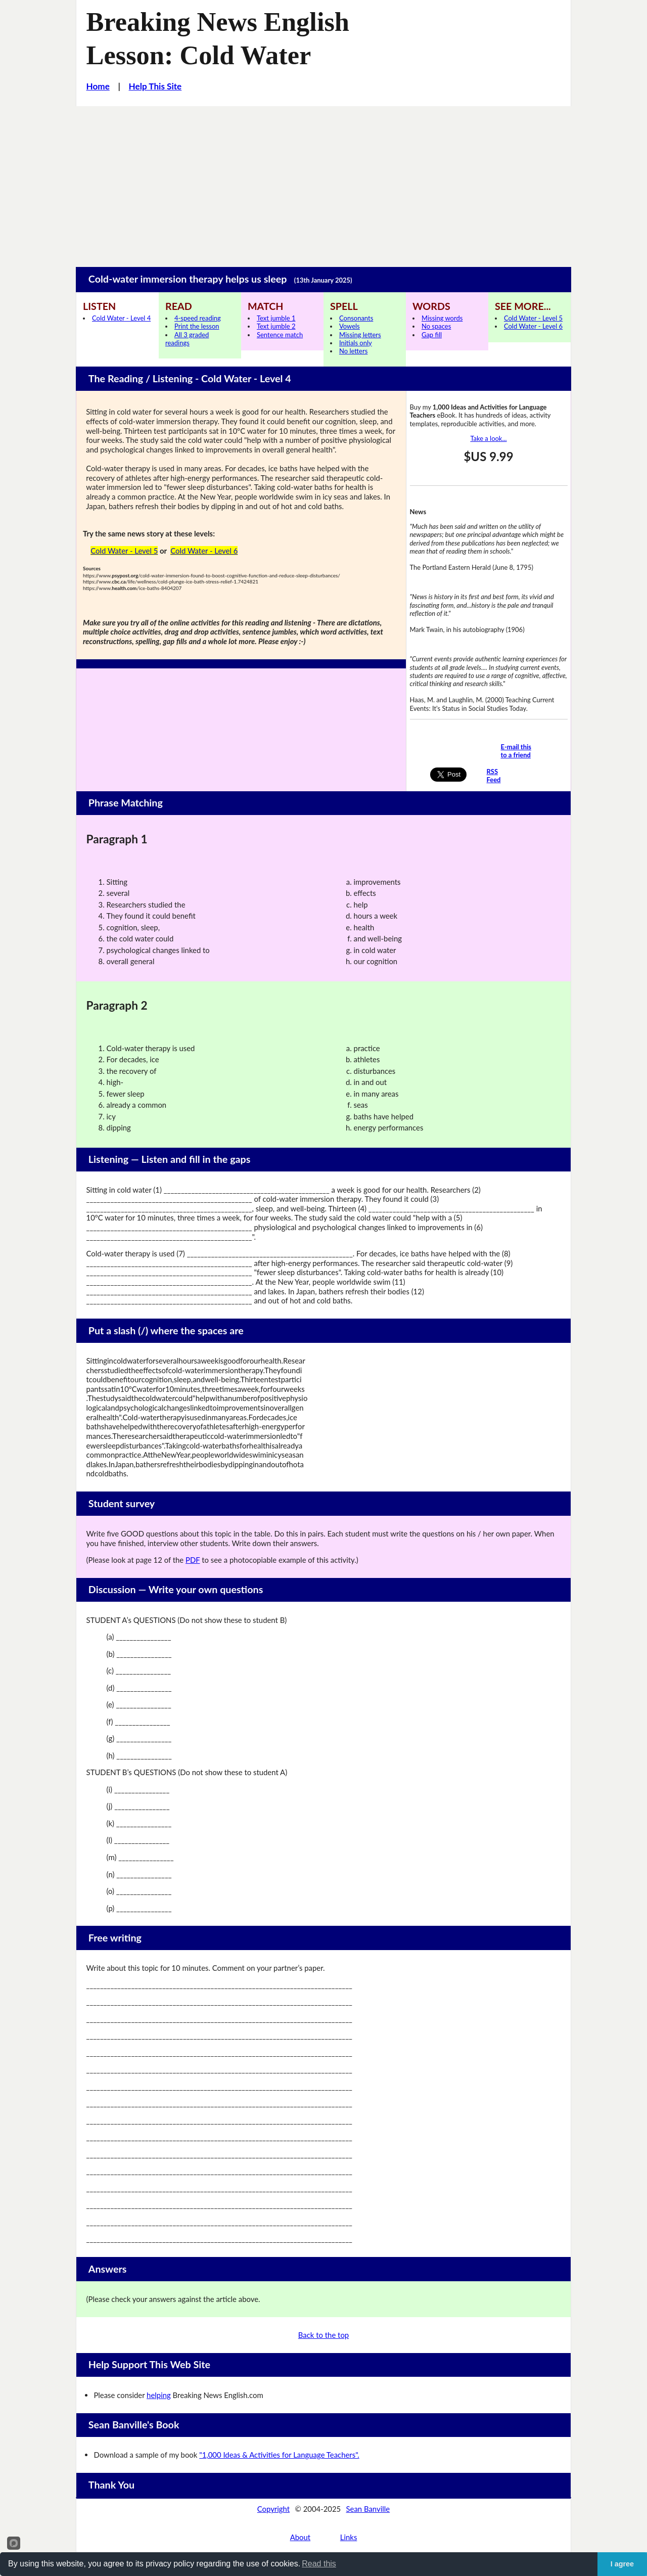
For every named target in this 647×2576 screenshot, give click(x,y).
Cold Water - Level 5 (533, 318)
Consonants (356, 318)
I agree (622, 2564)
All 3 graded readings (187, 339)
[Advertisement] (323, 182)
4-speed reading (197, 318)
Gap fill (432, 335)
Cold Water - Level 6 (533, 326)
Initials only (355, 343)
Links (348, 2537)
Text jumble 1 (276, 318)
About (300, 2537)
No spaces (436, 326)
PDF (193, 1559)
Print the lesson (196, 326)
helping (159, 2395)
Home (98, 86)
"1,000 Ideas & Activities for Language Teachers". (279, 2454)
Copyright (273, 2508)
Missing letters (360, 335)
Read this (319, 2563)
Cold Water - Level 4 (121, 318)
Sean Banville (368, 2508)
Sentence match (280, 335)
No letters (353, 351)
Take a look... (488, 438)
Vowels (349, 326)
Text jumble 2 (276, 326)
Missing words (442, 318)
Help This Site (155, 86)
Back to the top (323, 2334)
